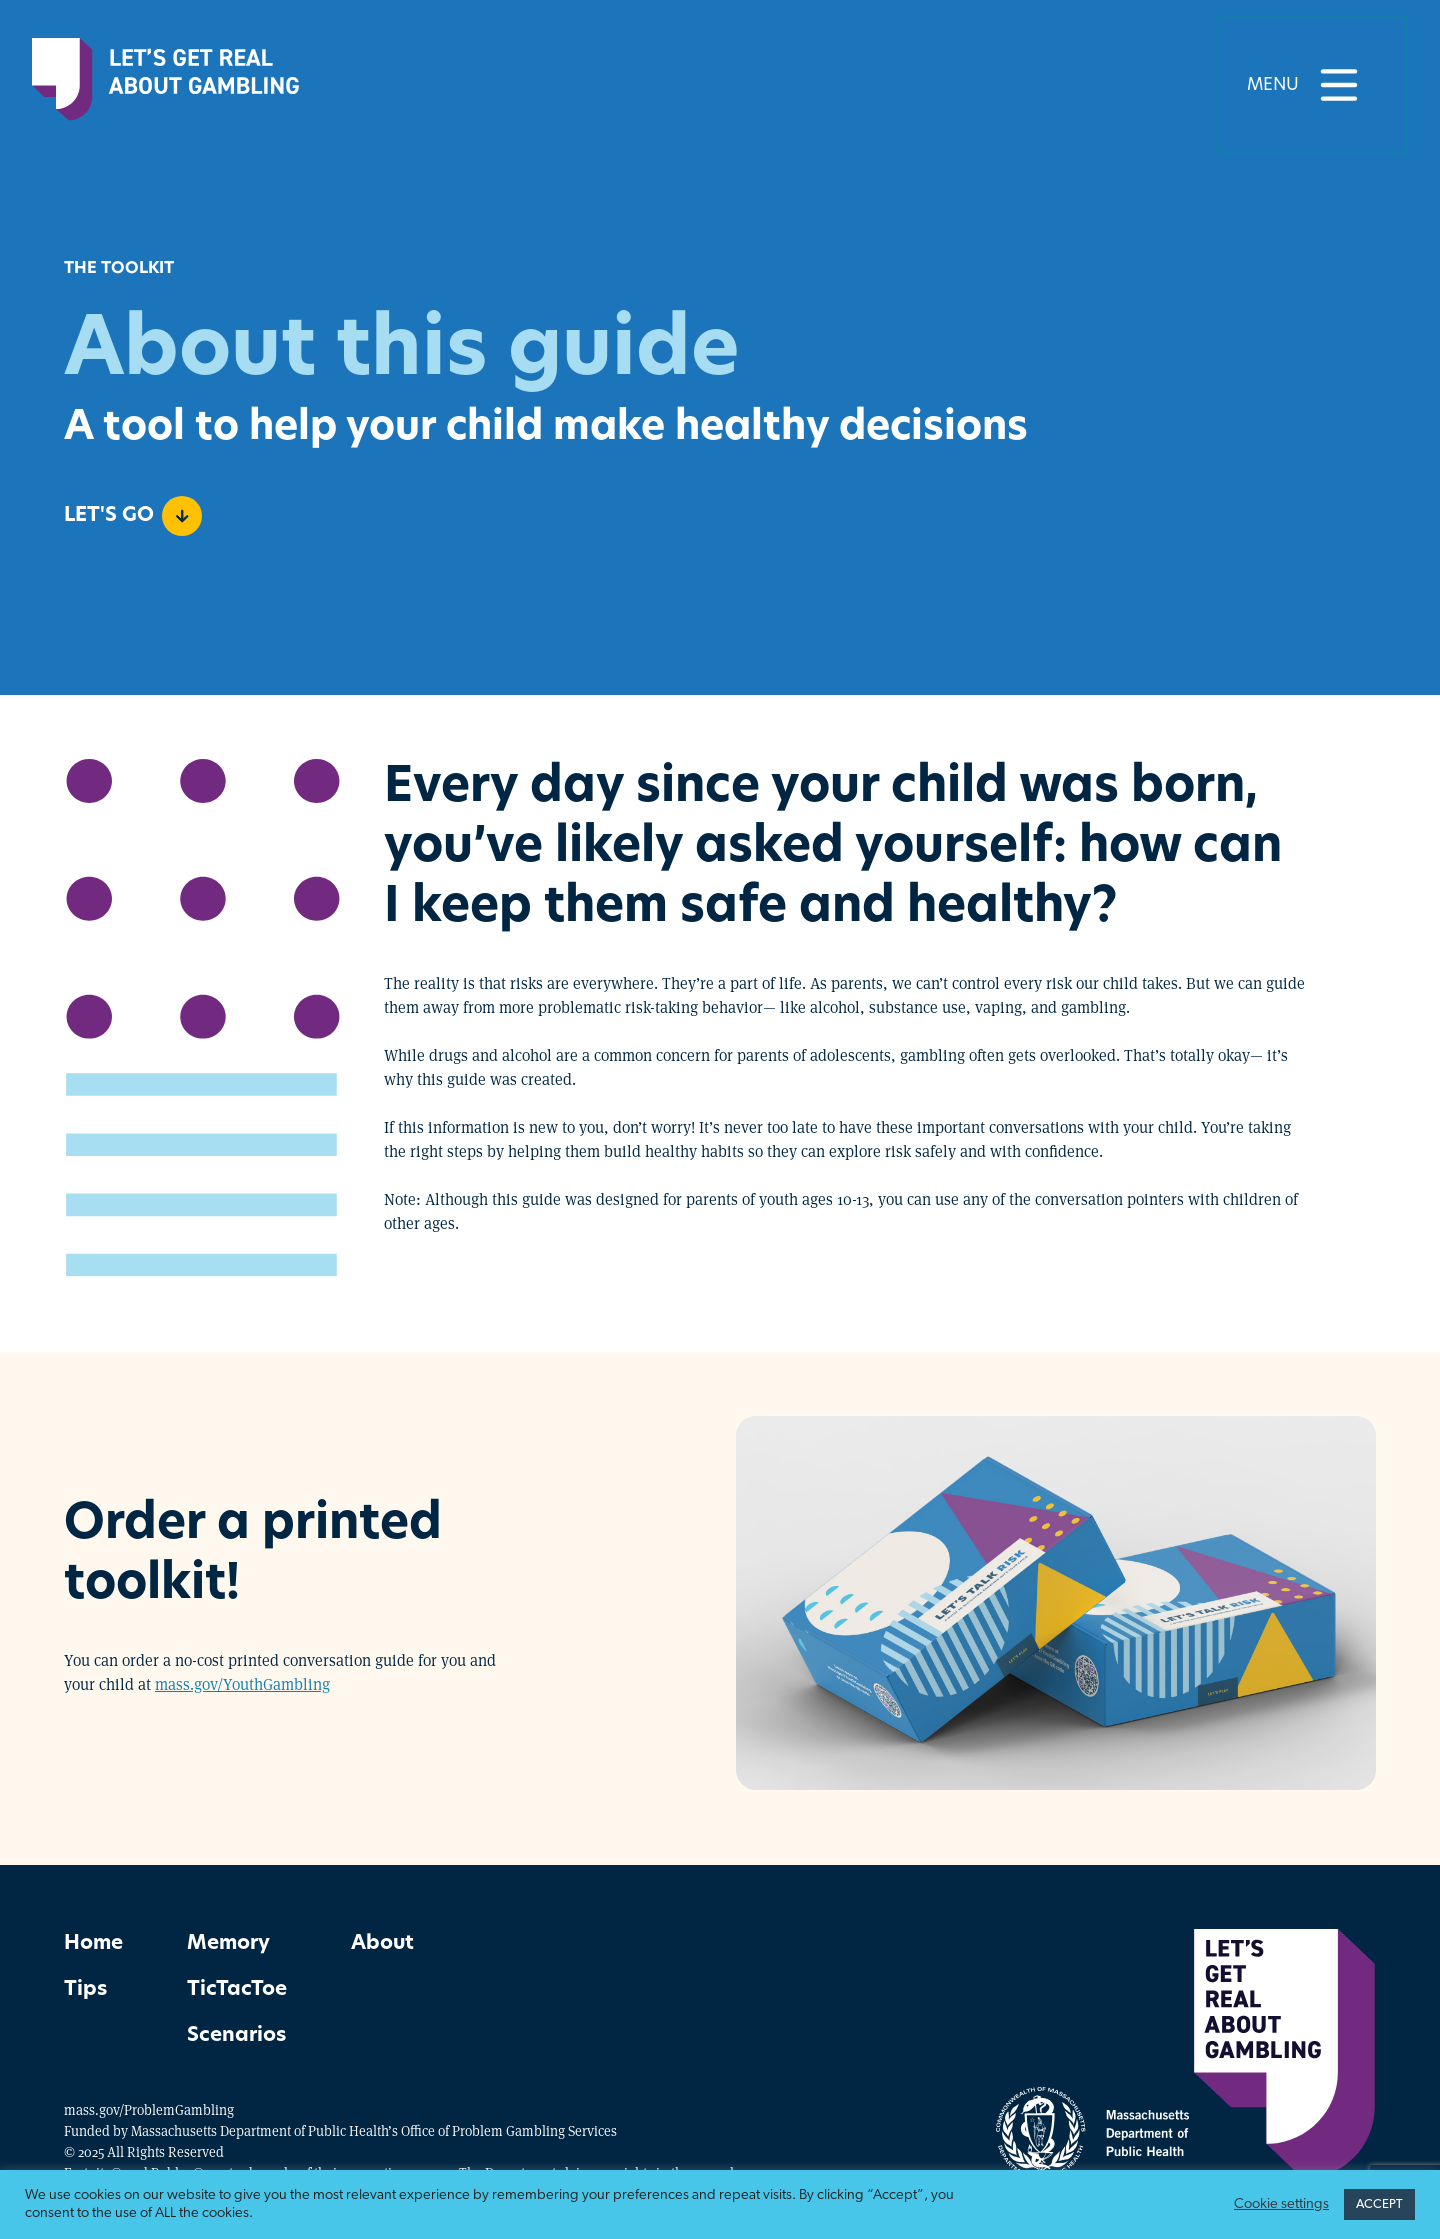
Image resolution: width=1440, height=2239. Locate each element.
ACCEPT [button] (1379, 2204)
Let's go (133, 516)
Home (93, 1944)
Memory (228, 1944)
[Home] (165, 85)
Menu (1313, 85)
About (382, 1944)
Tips (85, 1990)
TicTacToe (237, 1990)
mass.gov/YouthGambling (242, 1683)
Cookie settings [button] (1281, 2204)
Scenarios (236, 2036)
